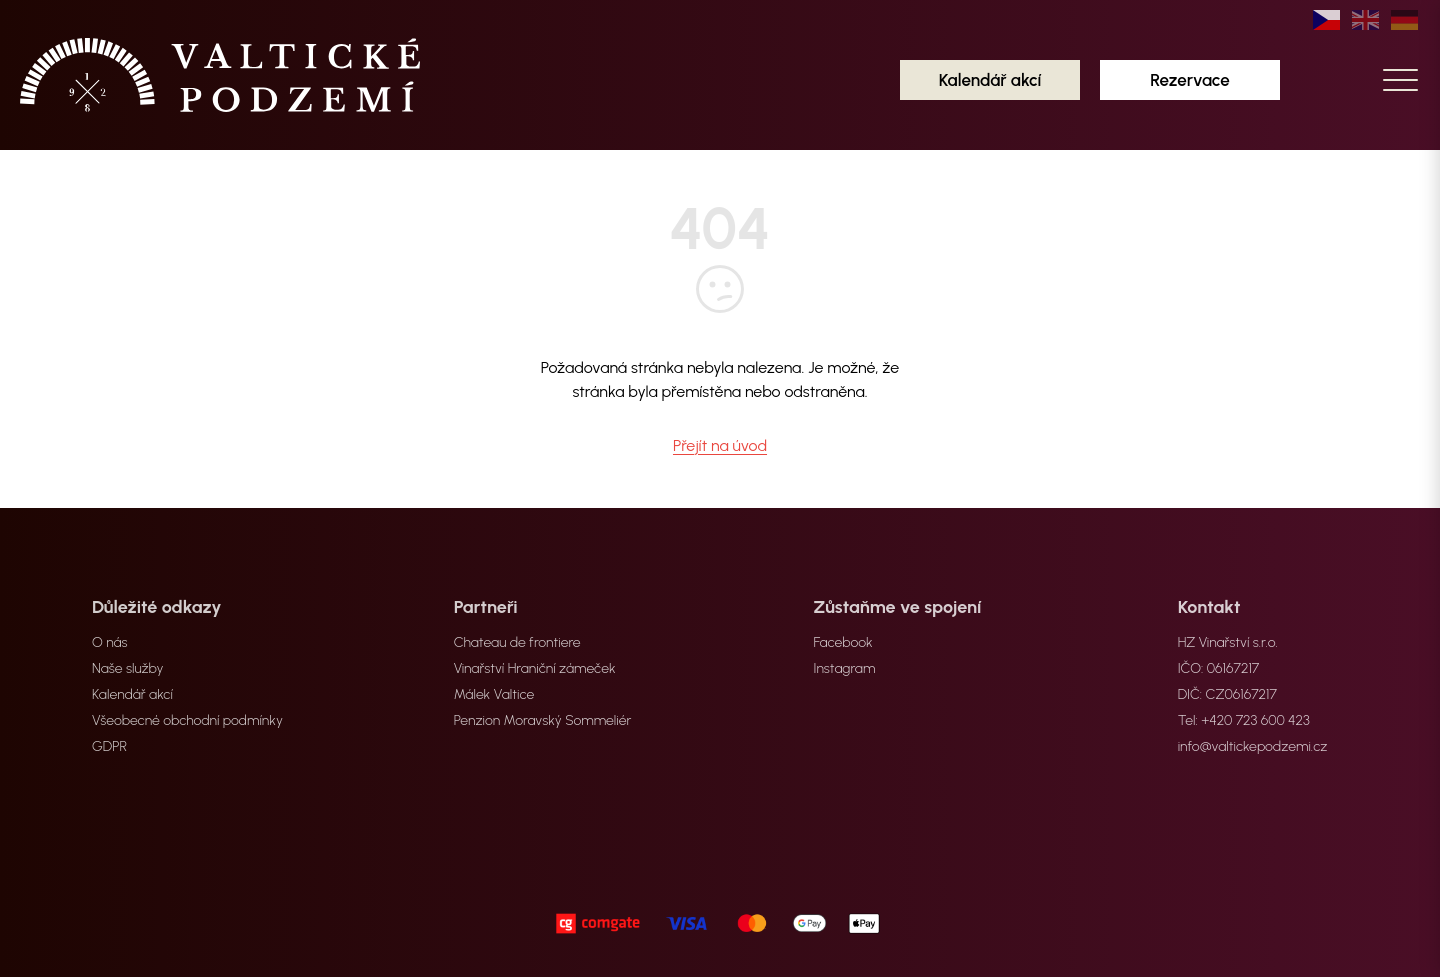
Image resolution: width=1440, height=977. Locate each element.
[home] (220, 75)
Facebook (843, 642)
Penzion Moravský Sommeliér (543, 720)
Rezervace (1190, 80)
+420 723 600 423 (1255, 720)
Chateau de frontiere (517, 642)
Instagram (845, 668)
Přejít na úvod (720, 445)
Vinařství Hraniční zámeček (535, 668)
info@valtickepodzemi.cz (1253, 746)
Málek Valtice (494, 694)
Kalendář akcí (990, 80)
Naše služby (128, 668)
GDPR (109, 746)
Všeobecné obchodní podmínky (187, 720)
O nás (109, 642)
